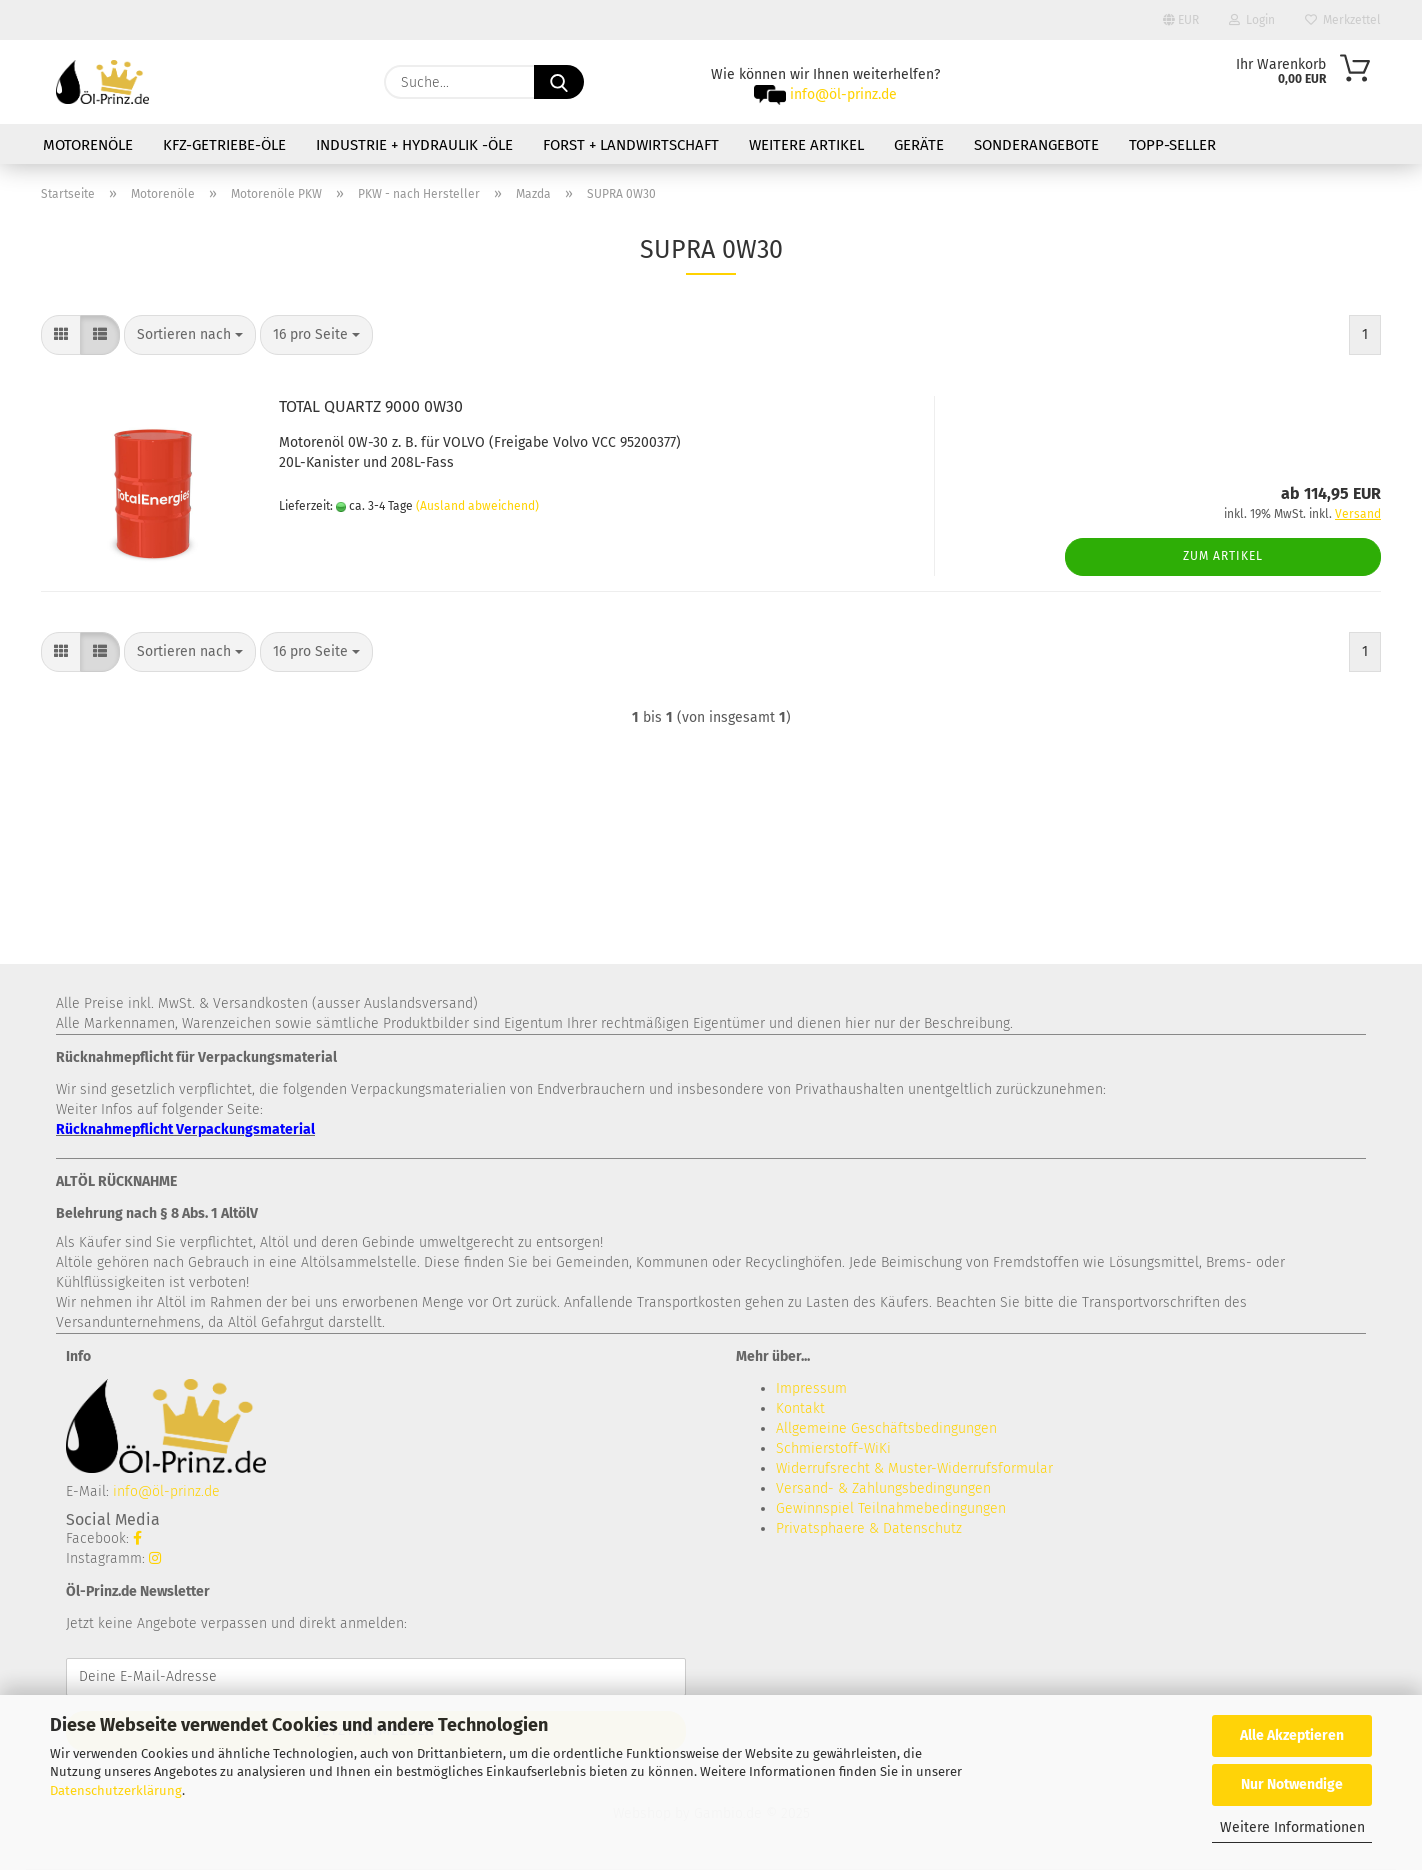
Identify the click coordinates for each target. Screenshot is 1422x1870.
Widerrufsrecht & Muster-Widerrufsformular (914, 1468)
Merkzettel (1343, 20)
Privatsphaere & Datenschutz (869, 1528)
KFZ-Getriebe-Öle (224, 145)
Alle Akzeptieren (1292, 1735)
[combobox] (190, 335)
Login (1252, 20)
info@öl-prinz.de (843, 94)
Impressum (811, 1388)
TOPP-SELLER (1172, 145)
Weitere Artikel (806, 145)
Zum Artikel (1223, 556)
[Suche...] (559, 82)
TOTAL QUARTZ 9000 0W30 (371, 406)
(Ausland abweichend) (477, 506)
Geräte (919, 145)
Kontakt (800, 1408)
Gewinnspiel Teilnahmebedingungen (891, 1508)
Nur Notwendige (1292, 1784)
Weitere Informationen (1292, 1827)
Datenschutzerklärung (116, 1790)
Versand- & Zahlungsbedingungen (883, 1488)
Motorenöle (88, 145)
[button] (61, 335)
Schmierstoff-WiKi (833, 1448)
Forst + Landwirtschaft (631, 145)
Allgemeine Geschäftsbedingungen (886, 1428)
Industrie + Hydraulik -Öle (414, 145)
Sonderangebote (1036, 145)
